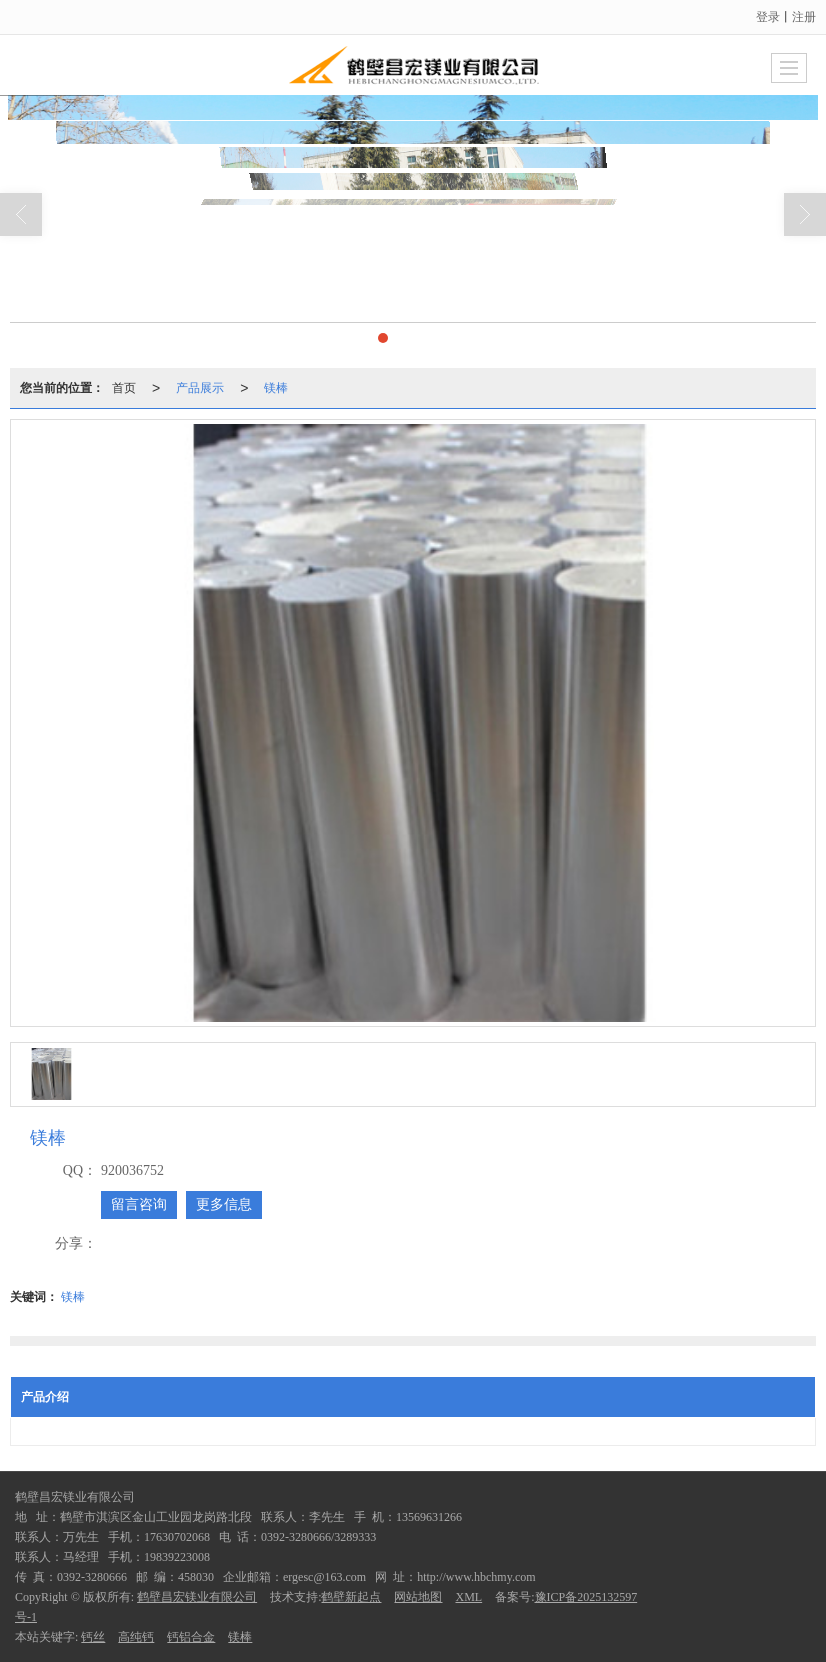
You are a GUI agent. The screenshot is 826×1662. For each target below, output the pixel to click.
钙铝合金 (191, 1637)
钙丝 (93, 1637)
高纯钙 (136, 1637)
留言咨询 (139, 1204)
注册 (804, 17)
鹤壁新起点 (351, 1597)
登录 (768, 17)
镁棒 (276, 303)
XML (468, 1597)
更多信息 (224, 1204)
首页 (124, 303)
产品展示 (200, 303)
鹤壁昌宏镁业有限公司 (197, 1597)
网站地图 (418, 1597)
